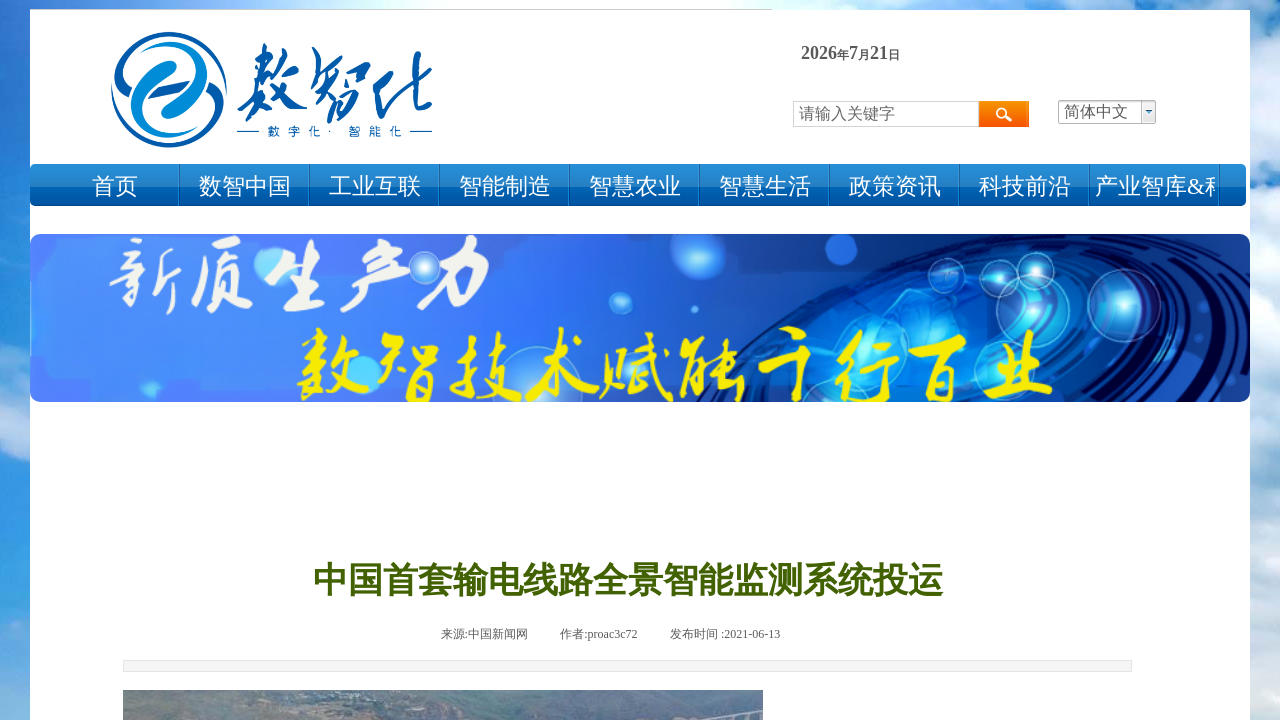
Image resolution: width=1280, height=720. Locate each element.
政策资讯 (895, 186)
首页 (115, 186)
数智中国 (245, 186)
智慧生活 (765, 186)
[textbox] (886, 114)
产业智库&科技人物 (1155, 186)
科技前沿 (1025, 186)
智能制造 (505, 186)
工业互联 (375, 186)
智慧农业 (635, 186)
